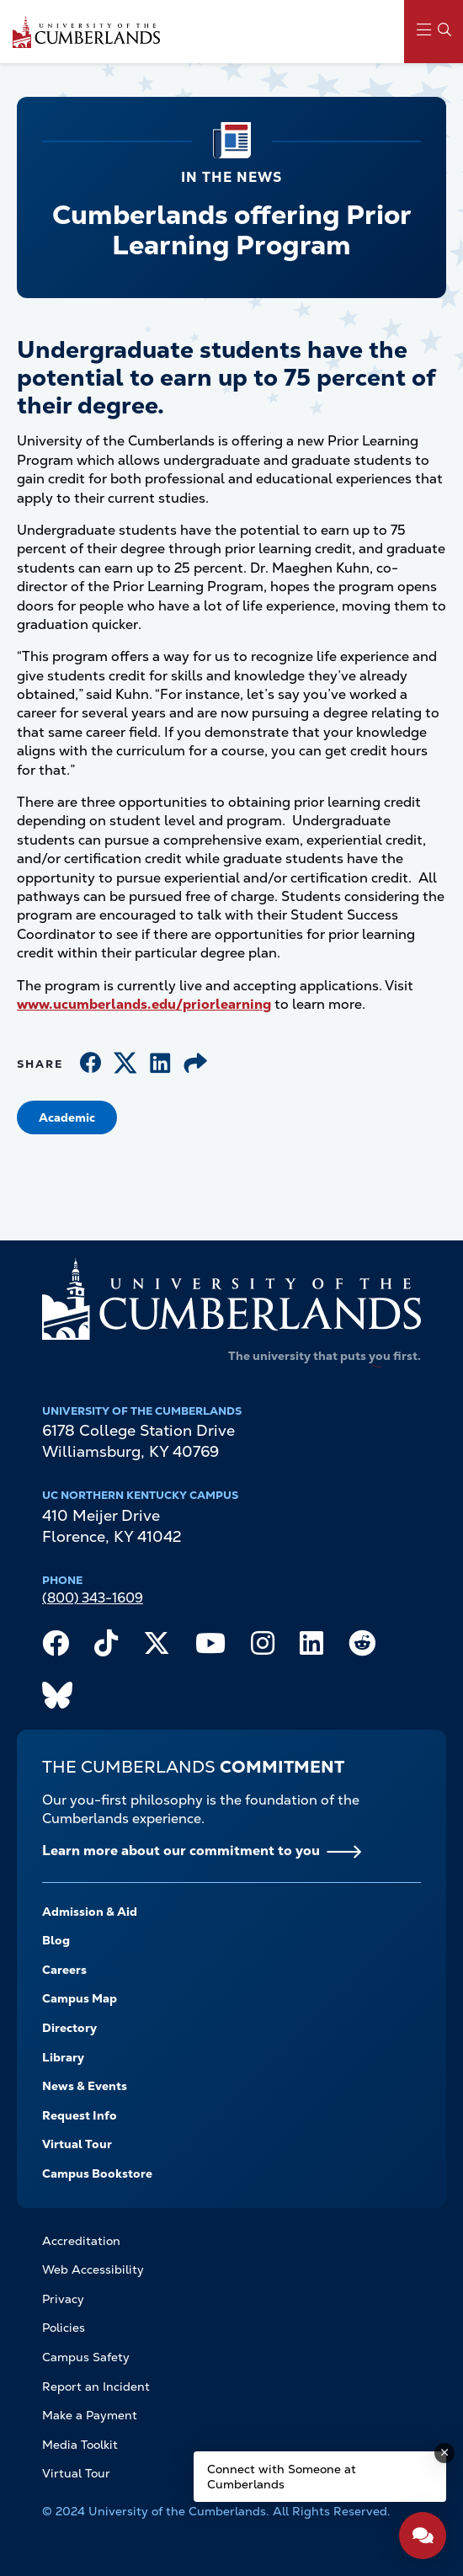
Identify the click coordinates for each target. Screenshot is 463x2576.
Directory (69, 2027)
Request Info (79, 2115)
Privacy (63, 2299)
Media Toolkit (80, 2444)
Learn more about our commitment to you (181, 1850)
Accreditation (81, 2240)
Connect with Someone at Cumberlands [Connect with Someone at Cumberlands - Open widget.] (281, 2476)
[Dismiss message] (444, 2453)
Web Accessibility (93, 2269)
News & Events (84, 2085)
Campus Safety (86, 2357)
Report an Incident (96, 2386)
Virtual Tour (77, 2144)
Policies (63, 2327)
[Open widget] (422, 2535)
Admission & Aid (89, 1911)
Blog (56, 1940)
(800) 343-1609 (92, 1598)
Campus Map (79, 1998)
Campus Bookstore (97, 2173)
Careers (64, 1969)
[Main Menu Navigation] (433, 31)
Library (63, 2057)
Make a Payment (89, 2415)
